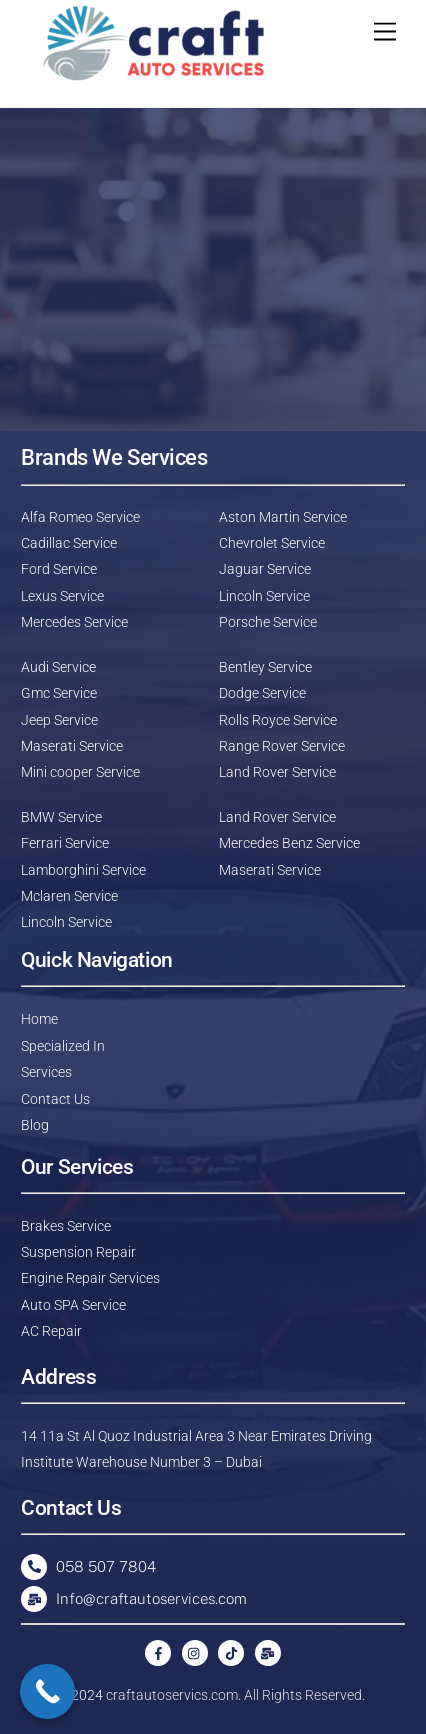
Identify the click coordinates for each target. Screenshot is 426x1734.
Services (46, 1072)
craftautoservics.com (172, 1695)
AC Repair (51, 1331)
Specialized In (63, 1046)
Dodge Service (262, 693)
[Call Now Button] (47, 1691)
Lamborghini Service (83, 870)
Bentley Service (265, 667)
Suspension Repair (78, 1252)
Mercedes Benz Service (289, 843)
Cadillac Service (69, 543)
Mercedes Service (74, 622)
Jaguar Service (265, 569)
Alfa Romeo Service (80, 517)
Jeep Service (59, 720)
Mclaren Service (69, 896)
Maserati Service (72, 746)
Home (39, 1019)
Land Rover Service (277, 772)
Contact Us (55, 1099)
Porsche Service (268, 622)
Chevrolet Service (272, 543)
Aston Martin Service (283, 517)
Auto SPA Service (73, 1305)
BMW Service (61, 817)
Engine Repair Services (90, 1278)
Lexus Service (62, 596)
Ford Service (59, 569)
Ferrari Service (65, 843)
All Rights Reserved (303, 1695)
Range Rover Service (282, 746)
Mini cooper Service (80, 772)
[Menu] (385, 32)
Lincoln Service (264, 596)
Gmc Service (59, 693)
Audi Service (58, 667)
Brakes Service (66, 1226)
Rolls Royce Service (278, 720)
